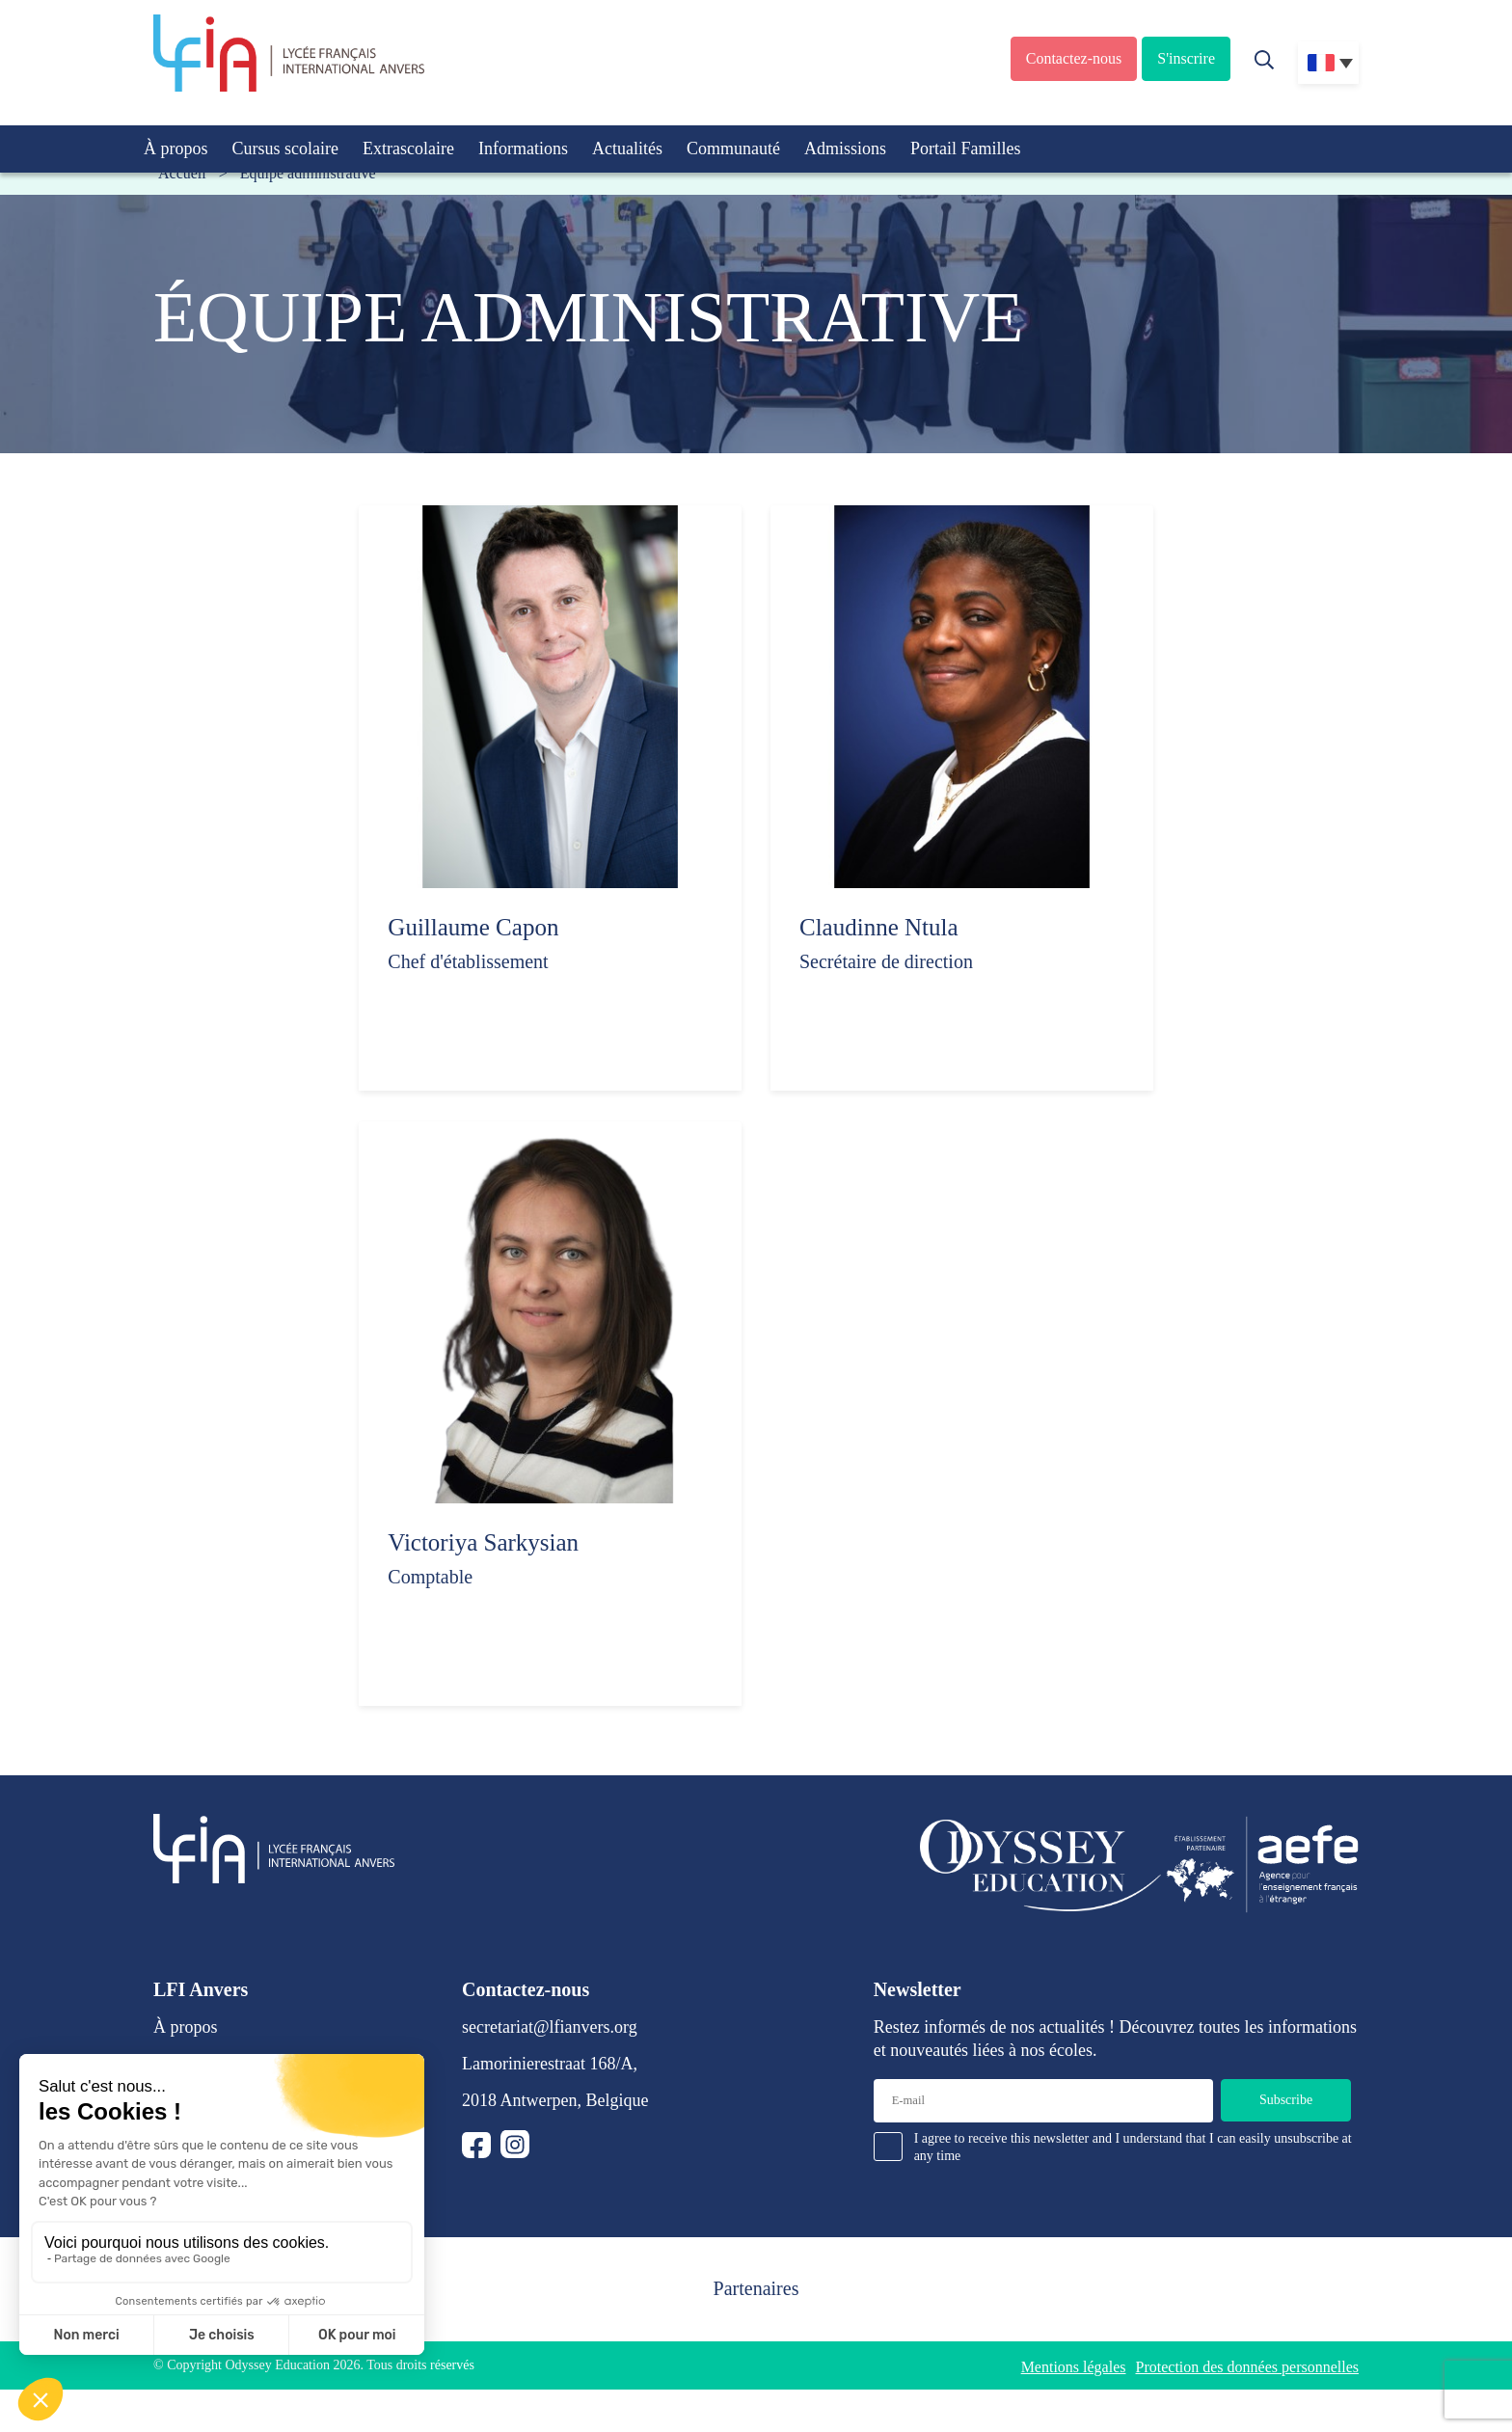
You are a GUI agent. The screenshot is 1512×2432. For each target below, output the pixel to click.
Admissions (845, 148)
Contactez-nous (1074, 58)
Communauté (733, 148)
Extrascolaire (408, 148)
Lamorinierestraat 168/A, (549, 2063)
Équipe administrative (308, 173)
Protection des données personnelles (1248, 2367)
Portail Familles (965, 148)
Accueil (182, 173)
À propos (176, 148)
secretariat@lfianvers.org (549, 2027)
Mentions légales (1073, 2367)
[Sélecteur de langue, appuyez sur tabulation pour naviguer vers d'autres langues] (1328, 62)
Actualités (627, 148)
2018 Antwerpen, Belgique (555, 2100)
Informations (523, 148)
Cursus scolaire (285, 148)
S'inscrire (1186, 58)
